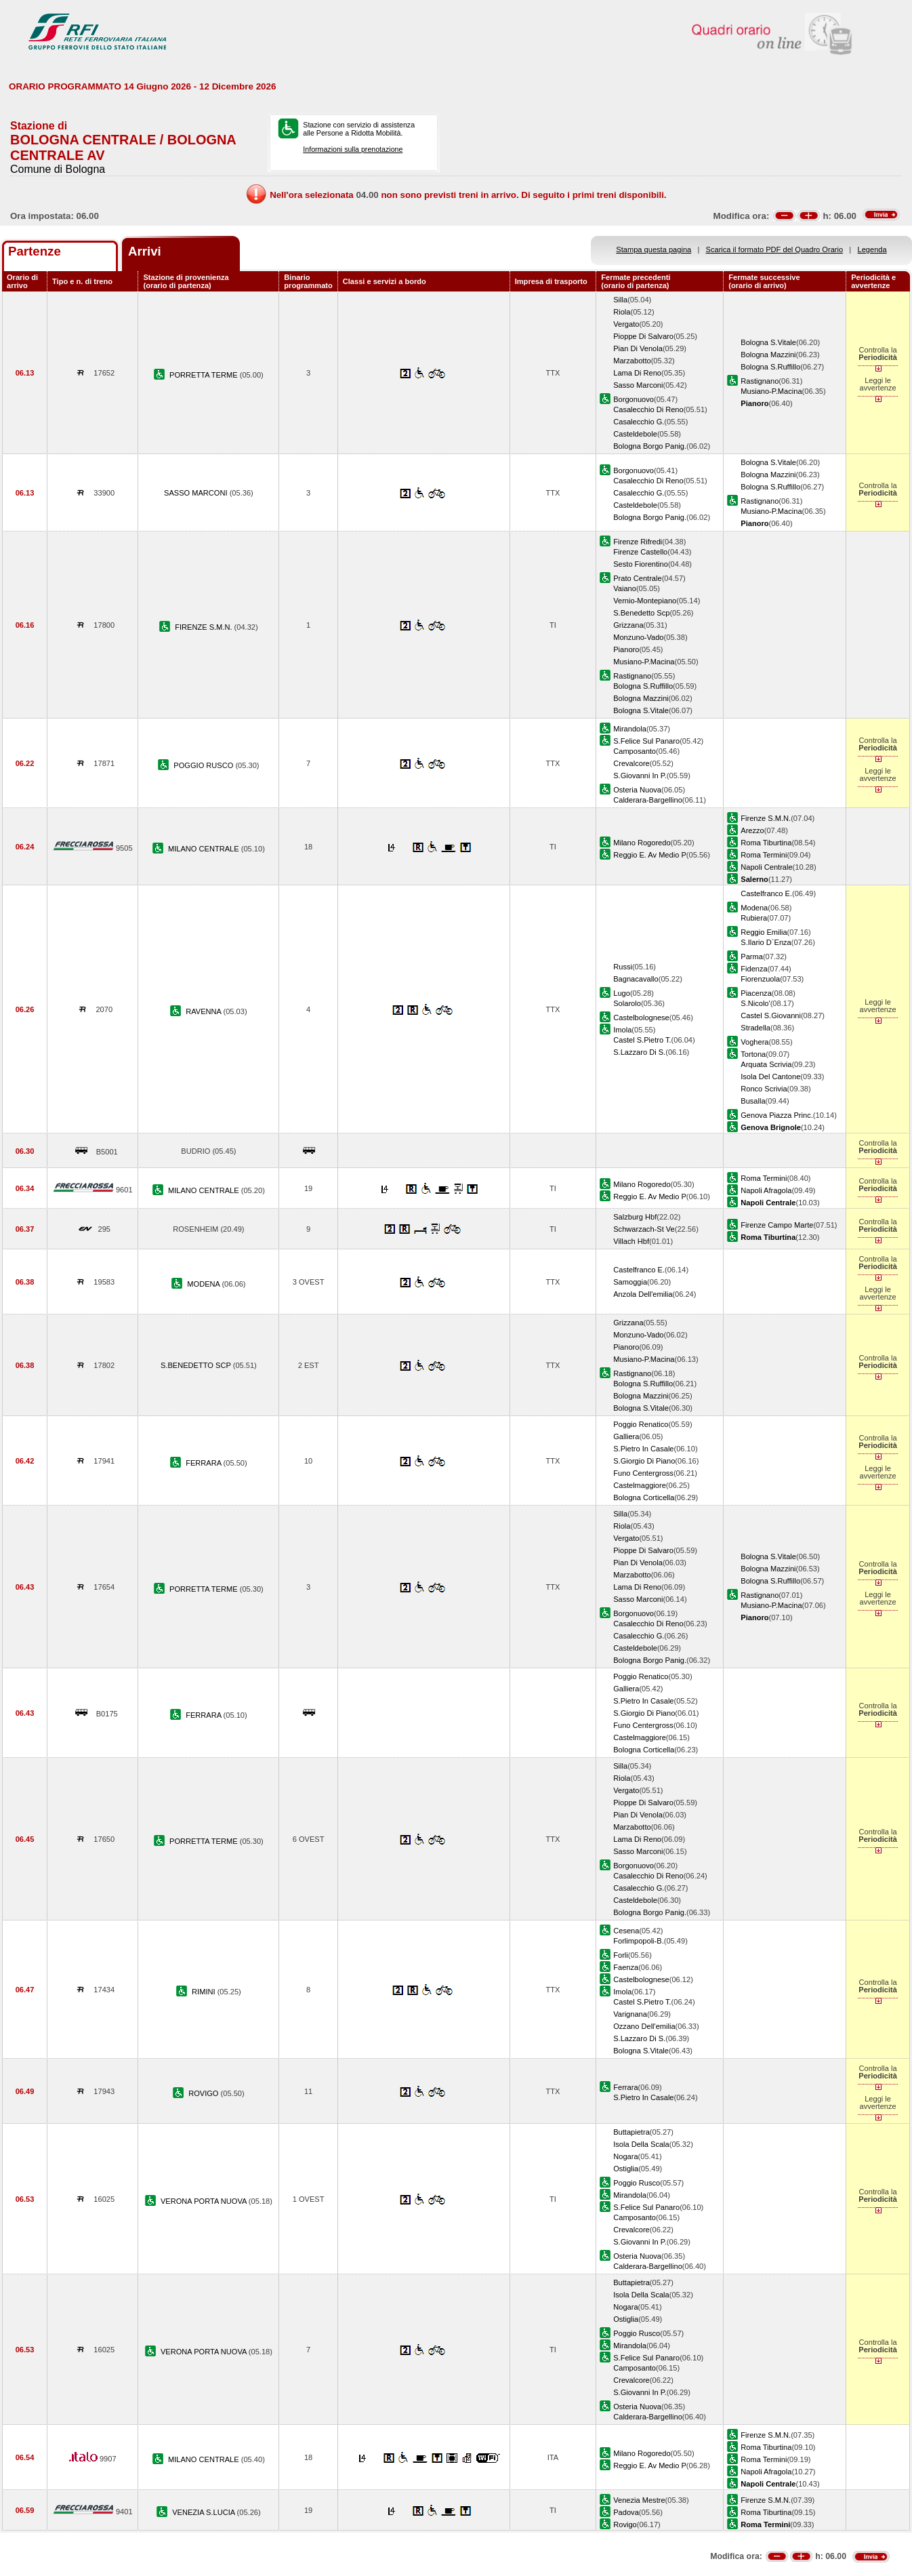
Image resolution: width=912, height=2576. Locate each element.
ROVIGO (204, 2093)
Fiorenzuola (760, 979)
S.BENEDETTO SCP (197, 1365)
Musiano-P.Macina (771, 391)
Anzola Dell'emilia (642, 1294)
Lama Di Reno (637, 373)
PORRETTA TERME (204, 375)
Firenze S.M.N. (766, 818)
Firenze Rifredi (637, 542)
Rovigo (624, 2524)
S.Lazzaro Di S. (639, 1052)
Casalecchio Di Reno (648, 409)
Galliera (626, 1436)
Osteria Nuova (637, 790)
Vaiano (624, 588)
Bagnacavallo (636, 979)
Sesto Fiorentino (640, 564)
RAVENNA (204, 1011)
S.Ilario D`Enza (766, 942)
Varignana (630, 2014)
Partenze (34, 251)
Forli (620, 1955)
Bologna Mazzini (768, 354)
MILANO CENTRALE (204, 849)
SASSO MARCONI (197, 493)
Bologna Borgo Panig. (649, 446)
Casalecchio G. (638, 422)
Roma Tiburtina (766, 843)
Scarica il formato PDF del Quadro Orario (775, 249)
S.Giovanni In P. (640, 775)
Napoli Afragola (766, 1190)
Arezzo (752, 830)
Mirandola (629, 729)
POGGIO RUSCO (204, 765)
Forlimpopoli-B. (638, 1941)
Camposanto (634, 751)
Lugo (621, 993)
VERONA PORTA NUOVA (205, 2201)
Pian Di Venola (638, 348)
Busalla (753, 1101)
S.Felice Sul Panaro (646, 741)
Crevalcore (631, 763)
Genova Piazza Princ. (777, 1115)
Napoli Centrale (766, 867)
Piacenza (756, 993)
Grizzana (628, 625)
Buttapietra (631, 2132)
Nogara (625, 2156)
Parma (752, 956)
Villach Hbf (631, 1241)
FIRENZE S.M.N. (204, 627)
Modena (754, 908)
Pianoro (626, 649)
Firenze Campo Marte (777, 1225)
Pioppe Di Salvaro (643, 336)
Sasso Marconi (638, 385)
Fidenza (754, 969)
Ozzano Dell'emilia (644, 2026)
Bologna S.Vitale (768, 342)
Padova (626, 2512)
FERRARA (204, 1463)
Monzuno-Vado (638, 637)
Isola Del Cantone (770, 1076)
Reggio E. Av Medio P (649, 855)
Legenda (872, 249)
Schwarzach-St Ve (644, 1229)
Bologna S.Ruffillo (770, 367)
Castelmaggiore (639, 1485)
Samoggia (630, 1282)
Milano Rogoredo (641, 843)
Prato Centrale (637, 578)
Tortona (753, 1054)
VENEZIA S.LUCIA (204, 2512)
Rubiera (754, 918)
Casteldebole (635, 434)
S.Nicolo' (755, 1003)
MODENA (204, 1284)
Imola (622, 1030)
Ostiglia (625, 2169)
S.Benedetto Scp (641, 613)
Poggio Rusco (636, 2183)
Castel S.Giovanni (771, 1015)
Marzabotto (631, 361)
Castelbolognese (641, 1017)
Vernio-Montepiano (644, 601)
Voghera (754, 1042)
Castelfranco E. (766, 893)
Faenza (625, 1967)
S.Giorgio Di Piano (644, 1461)
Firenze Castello (640, 552)
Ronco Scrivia (764, 1089)
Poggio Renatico (640, 1424)
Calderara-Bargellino (647, 800)
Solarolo (627, 1003)
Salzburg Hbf (635, 1217)
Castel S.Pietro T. (642, 1040)
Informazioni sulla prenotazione (352, 149)
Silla (620, 300)
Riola (621, 312)
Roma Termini (764, 855)
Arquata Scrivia (766, 1064)
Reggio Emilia (764, 932)
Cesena (626, 1931)
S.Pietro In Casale (643, 1449)
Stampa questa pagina (653, 249)
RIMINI (204, 1992)
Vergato (626, 324)
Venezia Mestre (639, 2500)
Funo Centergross (643, 1473)
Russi (622, 967)
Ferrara (625, 2087)
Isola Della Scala (641, 2144)
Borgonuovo (633, 399)
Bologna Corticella (643, 1497)
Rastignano (760, 381)
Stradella (755, 1028)
